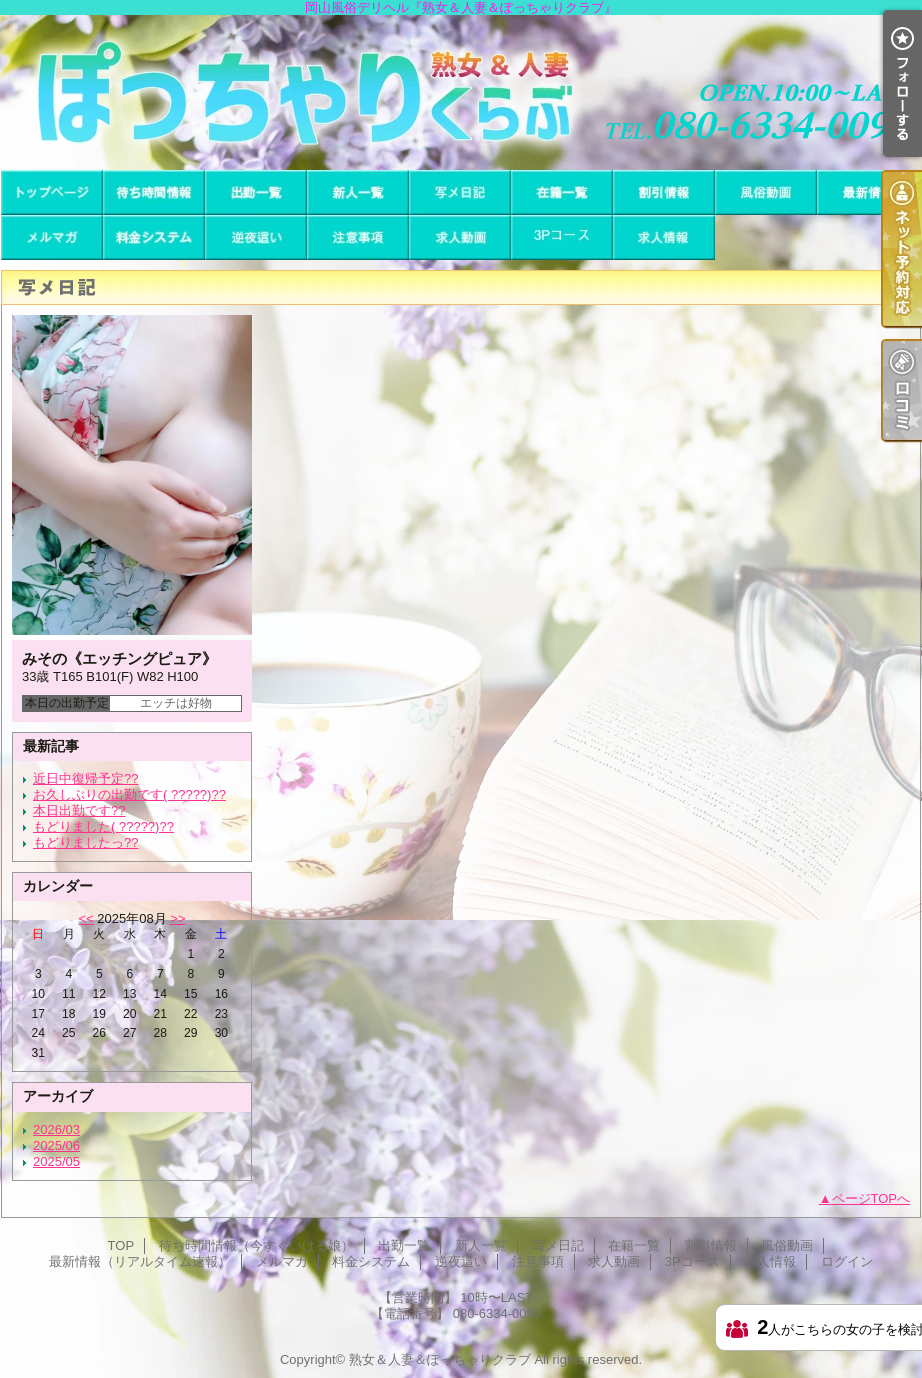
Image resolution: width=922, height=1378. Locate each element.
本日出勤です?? (79, 810)
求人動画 (460, 237)
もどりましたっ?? (85, 842)
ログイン (847, 1261)
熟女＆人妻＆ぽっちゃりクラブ (440, 1359)
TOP (52, 192)
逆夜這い (256, 237)
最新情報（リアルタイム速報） (868, 192)
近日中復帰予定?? (85, 778)
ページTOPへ (871, 1198)
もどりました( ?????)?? (103, 826)
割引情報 (664, 192)
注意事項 (358, 237)
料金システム (154, 237)
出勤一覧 (256, 192)
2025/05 (56, 1161)
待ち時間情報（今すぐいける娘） (154, 192)
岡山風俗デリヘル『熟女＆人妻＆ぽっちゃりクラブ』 (461, 92)
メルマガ (52, 237)
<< (85, 918)
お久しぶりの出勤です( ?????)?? (129, 794)
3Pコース (562, 237)
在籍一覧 (562, 192)
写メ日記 (460, 192)
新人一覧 (358, 192)
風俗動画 (766, 192)
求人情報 (664, 237)
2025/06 (56, 1145)
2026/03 (56, 1129)
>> (177, 918)
